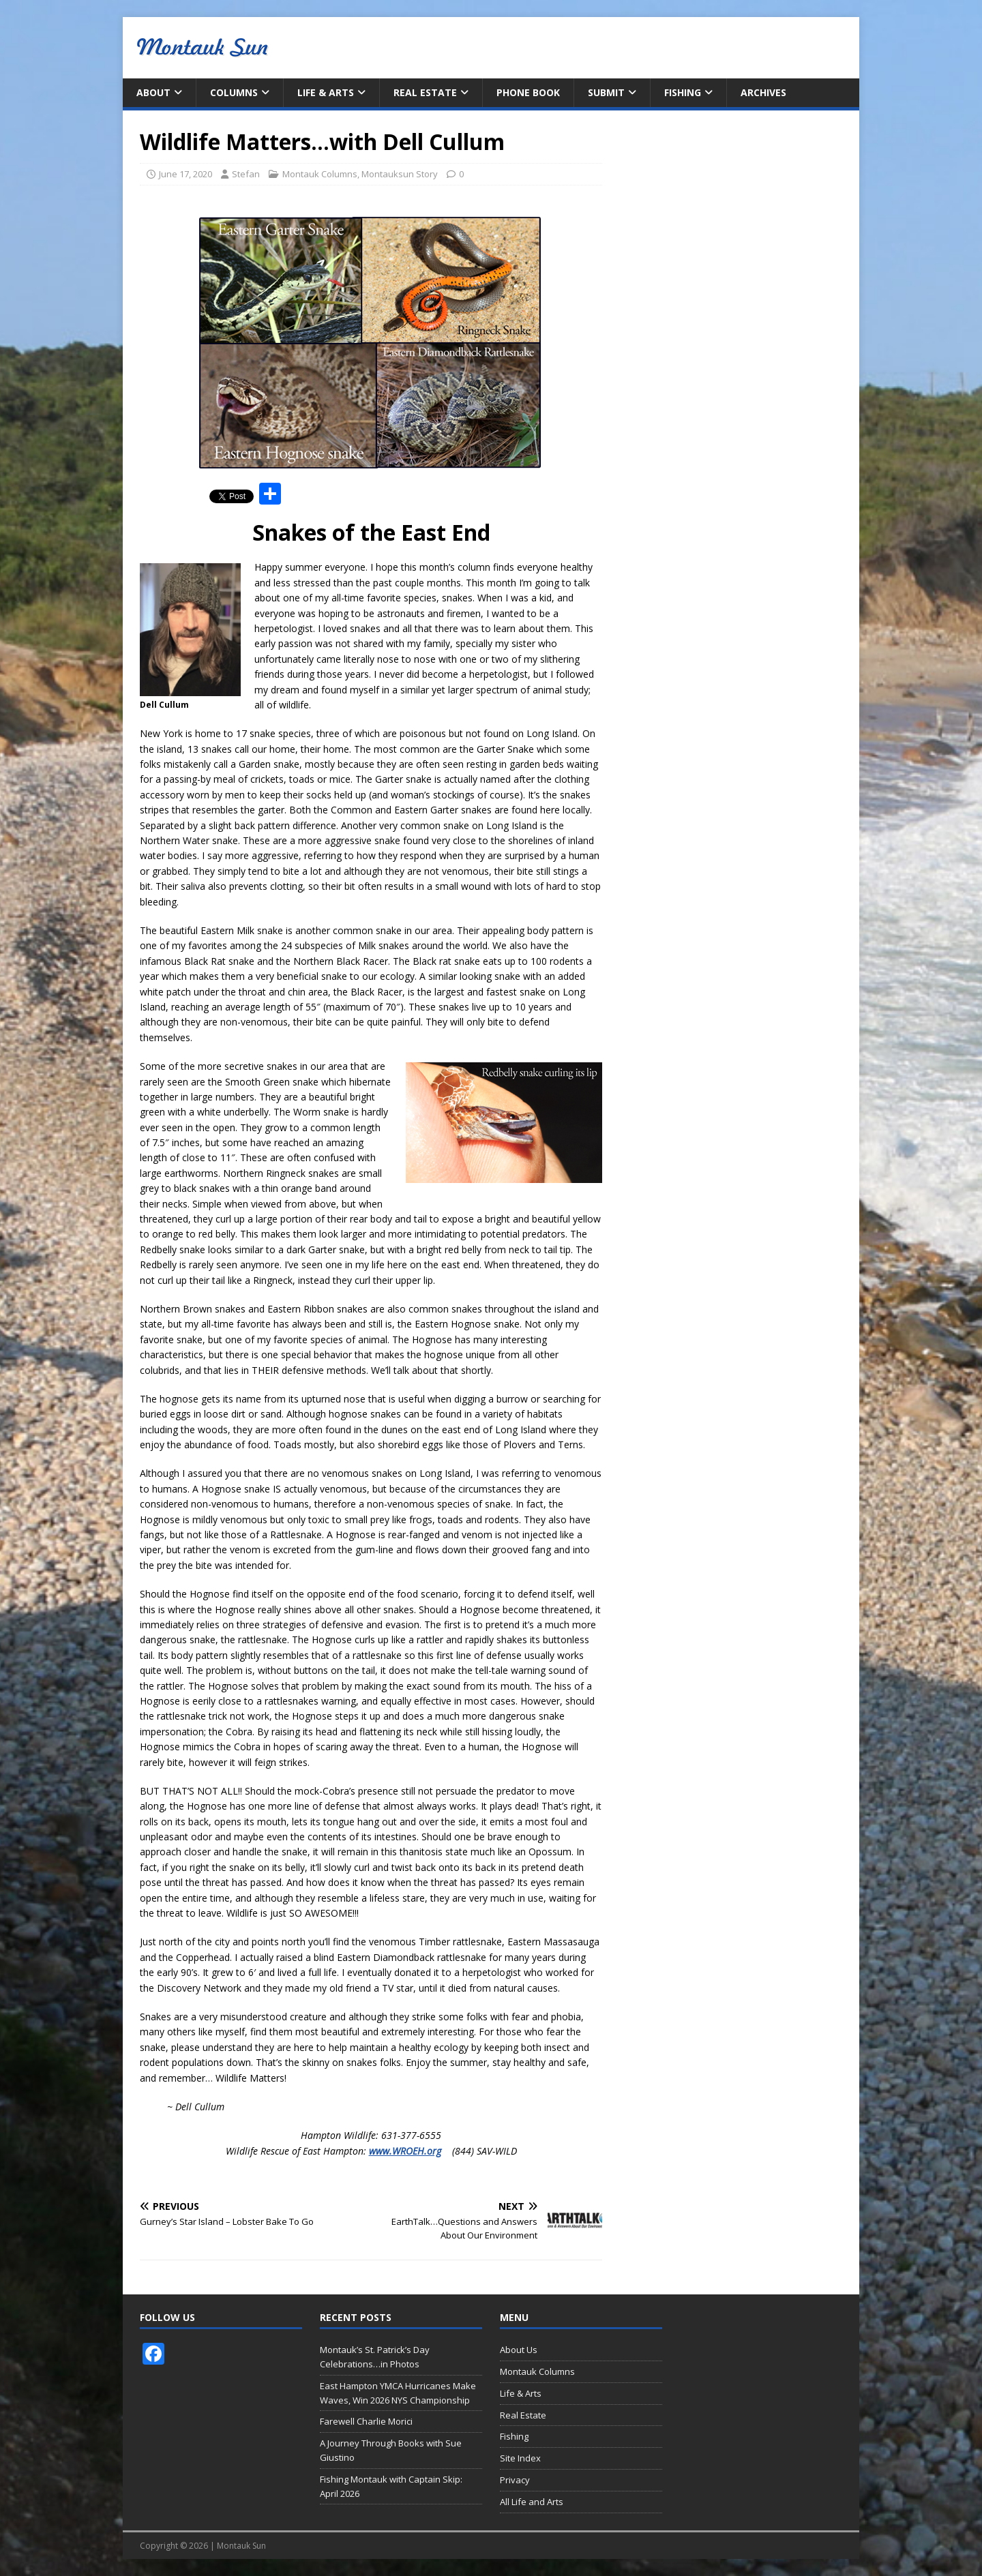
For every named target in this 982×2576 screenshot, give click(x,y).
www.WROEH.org (405, 2150)
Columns (234, 92)
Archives (763, 92)
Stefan (246, 174)
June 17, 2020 (185, 174)
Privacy (515, 2480)
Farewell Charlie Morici (366, 2421)
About (153, 92)
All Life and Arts (531, 2502)
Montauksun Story (399, 174)
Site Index (520, 2458)
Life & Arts (325, 92)
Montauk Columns (319, 174)
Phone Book (528, 92)
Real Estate (425, 92)
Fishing (682, 92)
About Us (518, 2349)
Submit (606, 92)
